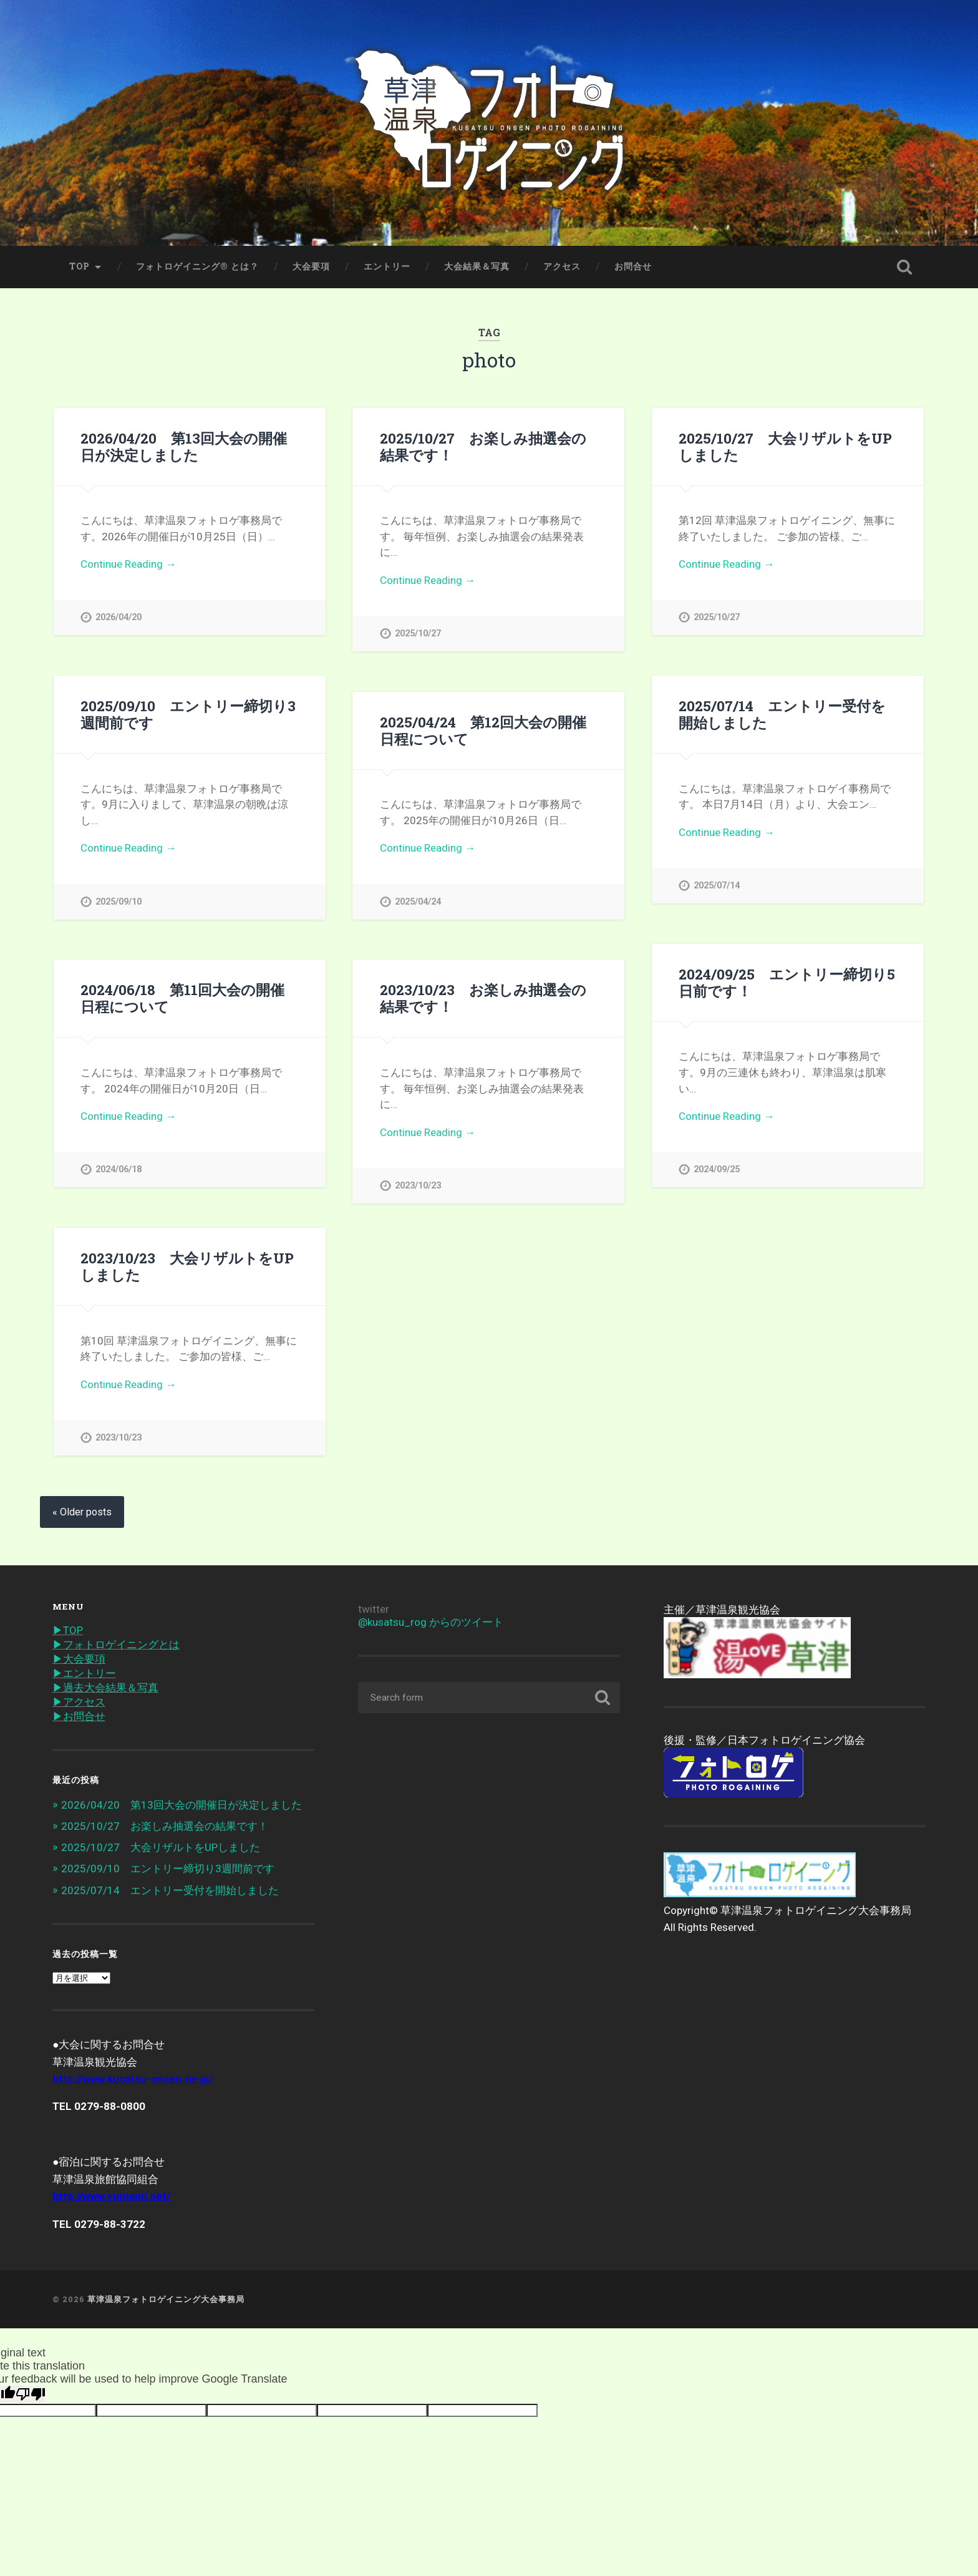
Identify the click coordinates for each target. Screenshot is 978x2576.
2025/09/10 (118, 902)
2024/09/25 (717, 1169)
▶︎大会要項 (78, 1659)
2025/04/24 (418, 902)
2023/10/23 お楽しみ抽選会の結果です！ (483, 998)
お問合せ (633, 266)
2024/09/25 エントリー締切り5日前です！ (787, 982)
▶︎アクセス (78, 1702)
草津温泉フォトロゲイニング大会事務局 (165, 2299)
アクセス (562, 266)
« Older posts (82, 1512)
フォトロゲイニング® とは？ (197, 266)
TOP (79, 266)
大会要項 (311, 266)
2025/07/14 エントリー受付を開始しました (782, 714)
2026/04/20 (118, 617)
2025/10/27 (418, 633)
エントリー (387, 266)
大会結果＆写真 (477, 266)
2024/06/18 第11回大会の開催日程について (182, 998)
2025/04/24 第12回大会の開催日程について (483, 730)
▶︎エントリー (84, 1673)
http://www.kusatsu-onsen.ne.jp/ (132, 2079)
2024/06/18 (118, 1169)
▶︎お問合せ (78, 1716)
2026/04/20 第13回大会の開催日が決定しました (183, 446)
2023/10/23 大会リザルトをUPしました (187, 1266)
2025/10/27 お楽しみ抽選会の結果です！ (483, 446)
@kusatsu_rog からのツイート (430, 1622)
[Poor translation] (31, 2394)
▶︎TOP (67, 1630)
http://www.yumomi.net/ (111, 2196)
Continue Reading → (128, 564)
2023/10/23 (418, 1185)
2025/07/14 (717, 885)
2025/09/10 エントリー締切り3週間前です (188, 714)
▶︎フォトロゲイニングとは (116, 1644)
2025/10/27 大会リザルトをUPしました (785, 446)
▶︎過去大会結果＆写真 (105, 1687)
